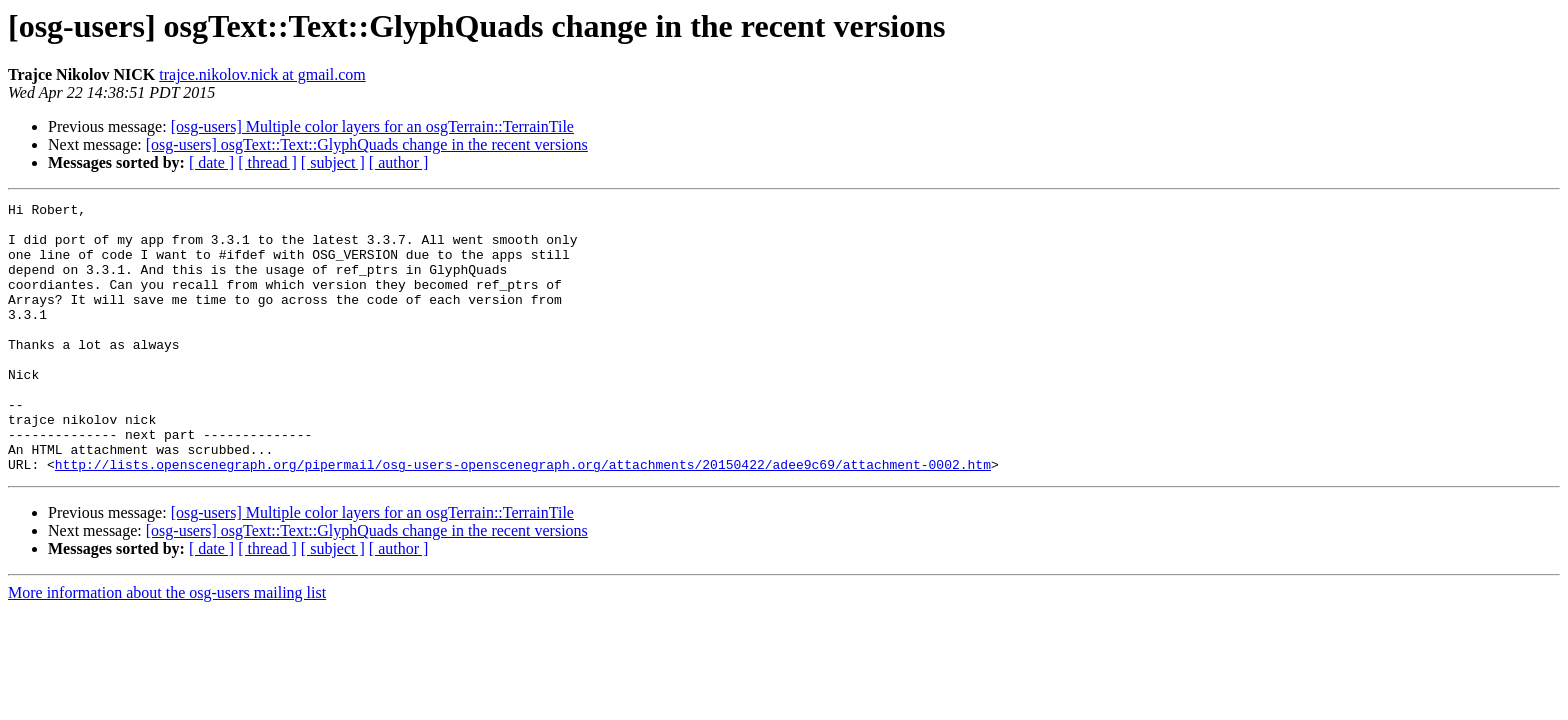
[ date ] (211, 162)
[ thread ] (267, 162)
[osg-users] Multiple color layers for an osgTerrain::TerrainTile (372, 126)
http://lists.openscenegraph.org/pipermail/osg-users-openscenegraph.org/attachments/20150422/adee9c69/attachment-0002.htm (523, 518)
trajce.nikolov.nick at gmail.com (262, 74)
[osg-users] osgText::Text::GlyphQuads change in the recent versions (367, 144)
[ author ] (399, 162)
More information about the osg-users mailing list (167, 646)
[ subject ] (333, 162)
